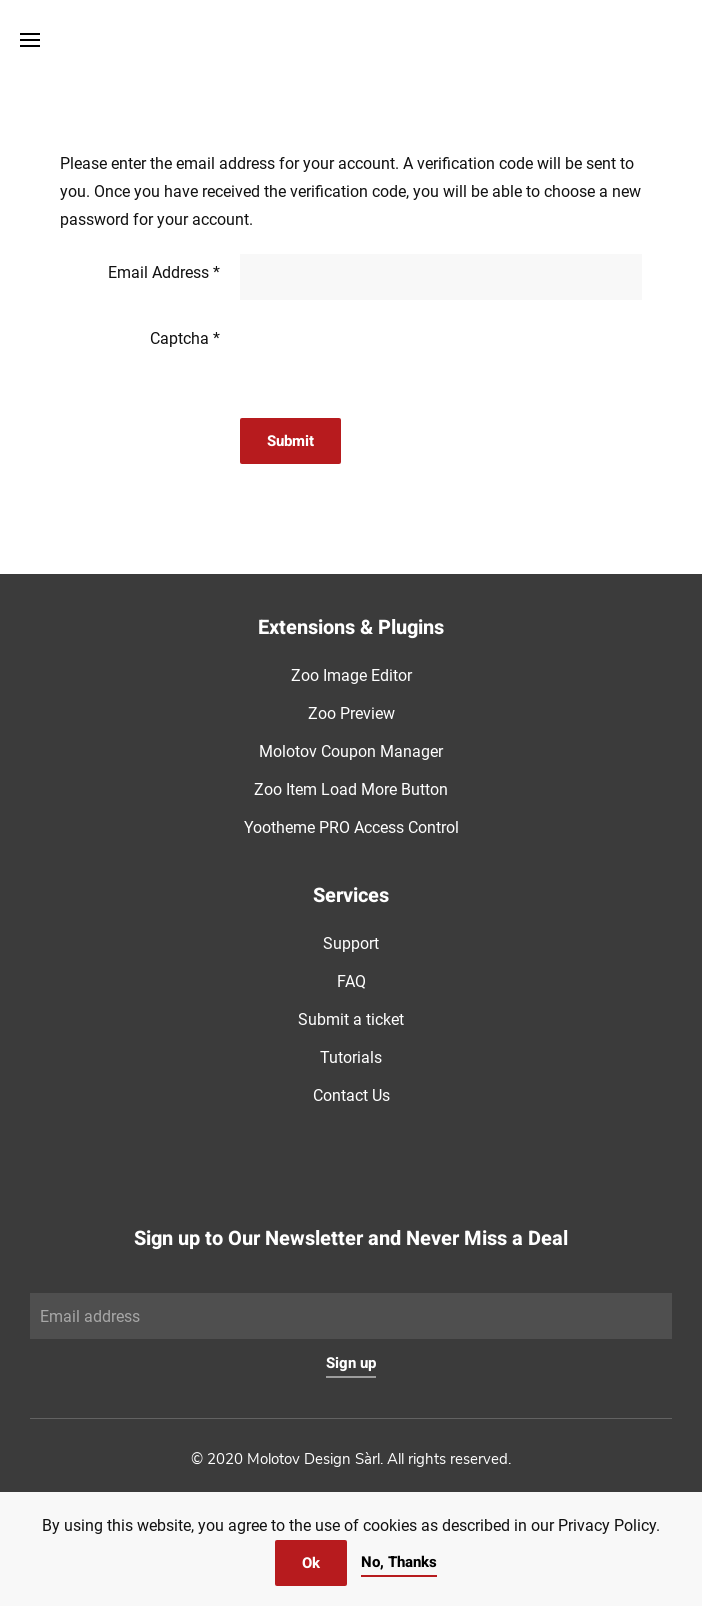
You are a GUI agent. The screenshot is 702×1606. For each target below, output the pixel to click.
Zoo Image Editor (351, 675)
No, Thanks (399, 1562)
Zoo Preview (351, 713)
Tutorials (351, 1057)
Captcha (185, 338)
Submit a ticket (351, 1019)
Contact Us (351, 1095)
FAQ (351, 981)
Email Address (164, 272)
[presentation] (392, 359)
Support (351, 943)
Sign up (351, 1363)
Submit (290, 441)
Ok (311, 1563)
